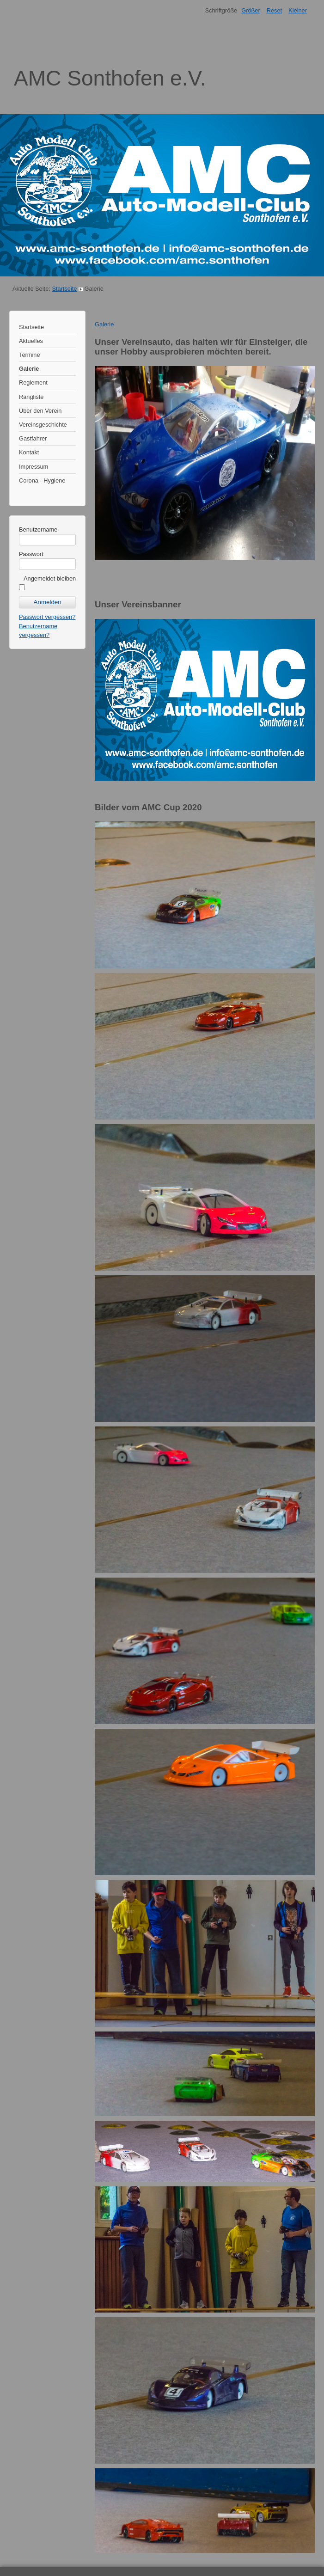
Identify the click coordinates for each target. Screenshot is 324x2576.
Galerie (29, 368)
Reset (274, 10)
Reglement (33, 382)
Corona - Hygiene (42, 480)
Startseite (64, 288)
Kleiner (297, 10)
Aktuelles (31, 340)
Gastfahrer (33, 438)
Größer (250, 10)
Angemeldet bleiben (50, 578)
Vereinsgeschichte (43, 424)
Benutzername (38, 529)
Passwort (31, 554)
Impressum (33, 466)
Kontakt (29, 452)
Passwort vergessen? (47, 616)
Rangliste (31, 396)
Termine (29, 354)
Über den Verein (40, 410)
